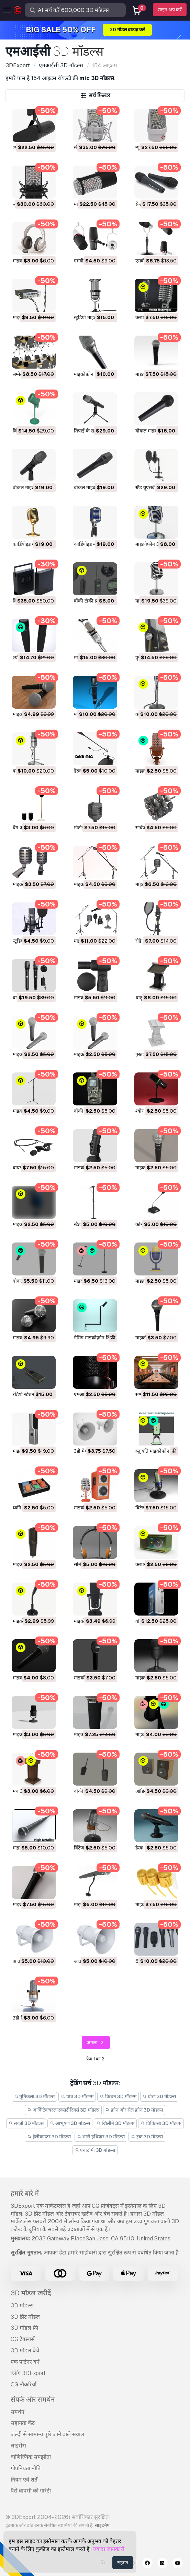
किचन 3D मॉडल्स (118, 2096)
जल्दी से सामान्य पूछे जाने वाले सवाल (47, 2434)
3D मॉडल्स (22, 2305)
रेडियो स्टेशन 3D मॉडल (33, 1394)
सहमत (122, 2563)
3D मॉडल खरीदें (31, 2292)
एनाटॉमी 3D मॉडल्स (95, 2150)
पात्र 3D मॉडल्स (77, 2096)
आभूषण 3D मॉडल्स (70, 2123)
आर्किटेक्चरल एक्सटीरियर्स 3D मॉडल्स (63, 2110)
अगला (96, 2042)
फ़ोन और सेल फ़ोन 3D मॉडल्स (134, 2110)
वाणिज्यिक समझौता (31, 2457)
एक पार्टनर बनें (25, 2361)
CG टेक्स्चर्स (23, 2339)
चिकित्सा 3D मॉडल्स (161, 2123)
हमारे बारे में (25, 2193)
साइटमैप (102, 2525)
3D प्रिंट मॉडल (25, 2316)
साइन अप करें (170, 10)
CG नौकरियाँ (23, 2384)
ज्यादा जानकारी (108, 2549)
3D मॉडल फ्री (24, 2327)
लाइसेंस (18, 2445)
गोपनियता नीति (26, 2468)
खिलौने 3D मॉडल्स (115, 2123)
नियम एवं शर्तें (24, 2479)
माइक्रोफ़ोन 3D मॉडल (93, 374)
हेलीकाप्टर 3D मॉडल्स (49, 2137)
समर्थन (17, 2412)
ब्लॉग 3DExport (28, 2373)
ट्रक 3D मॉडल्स (147, 2137)
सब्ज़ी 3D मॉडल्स (26, 2123)
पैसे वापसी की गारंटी (31, 2490)
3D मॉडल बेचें (25, 2350)
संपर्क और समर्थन (33, 2399)
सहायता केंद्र (23, 2423)
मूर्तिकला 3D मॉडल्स (34, 2096)
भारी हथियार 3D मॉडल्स (101, 2137)
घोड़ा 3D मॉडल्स (159, 2096)
